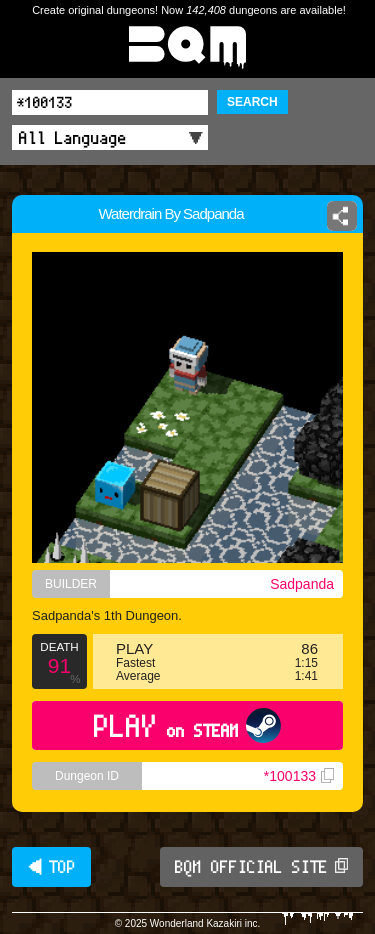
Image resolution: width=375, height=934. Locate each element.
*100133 (299, 776)
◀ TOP (51, 867)
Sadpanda (302, 584)
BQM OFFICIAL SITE (261, 867)
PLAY (187, 725)
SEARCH (252, 102)
